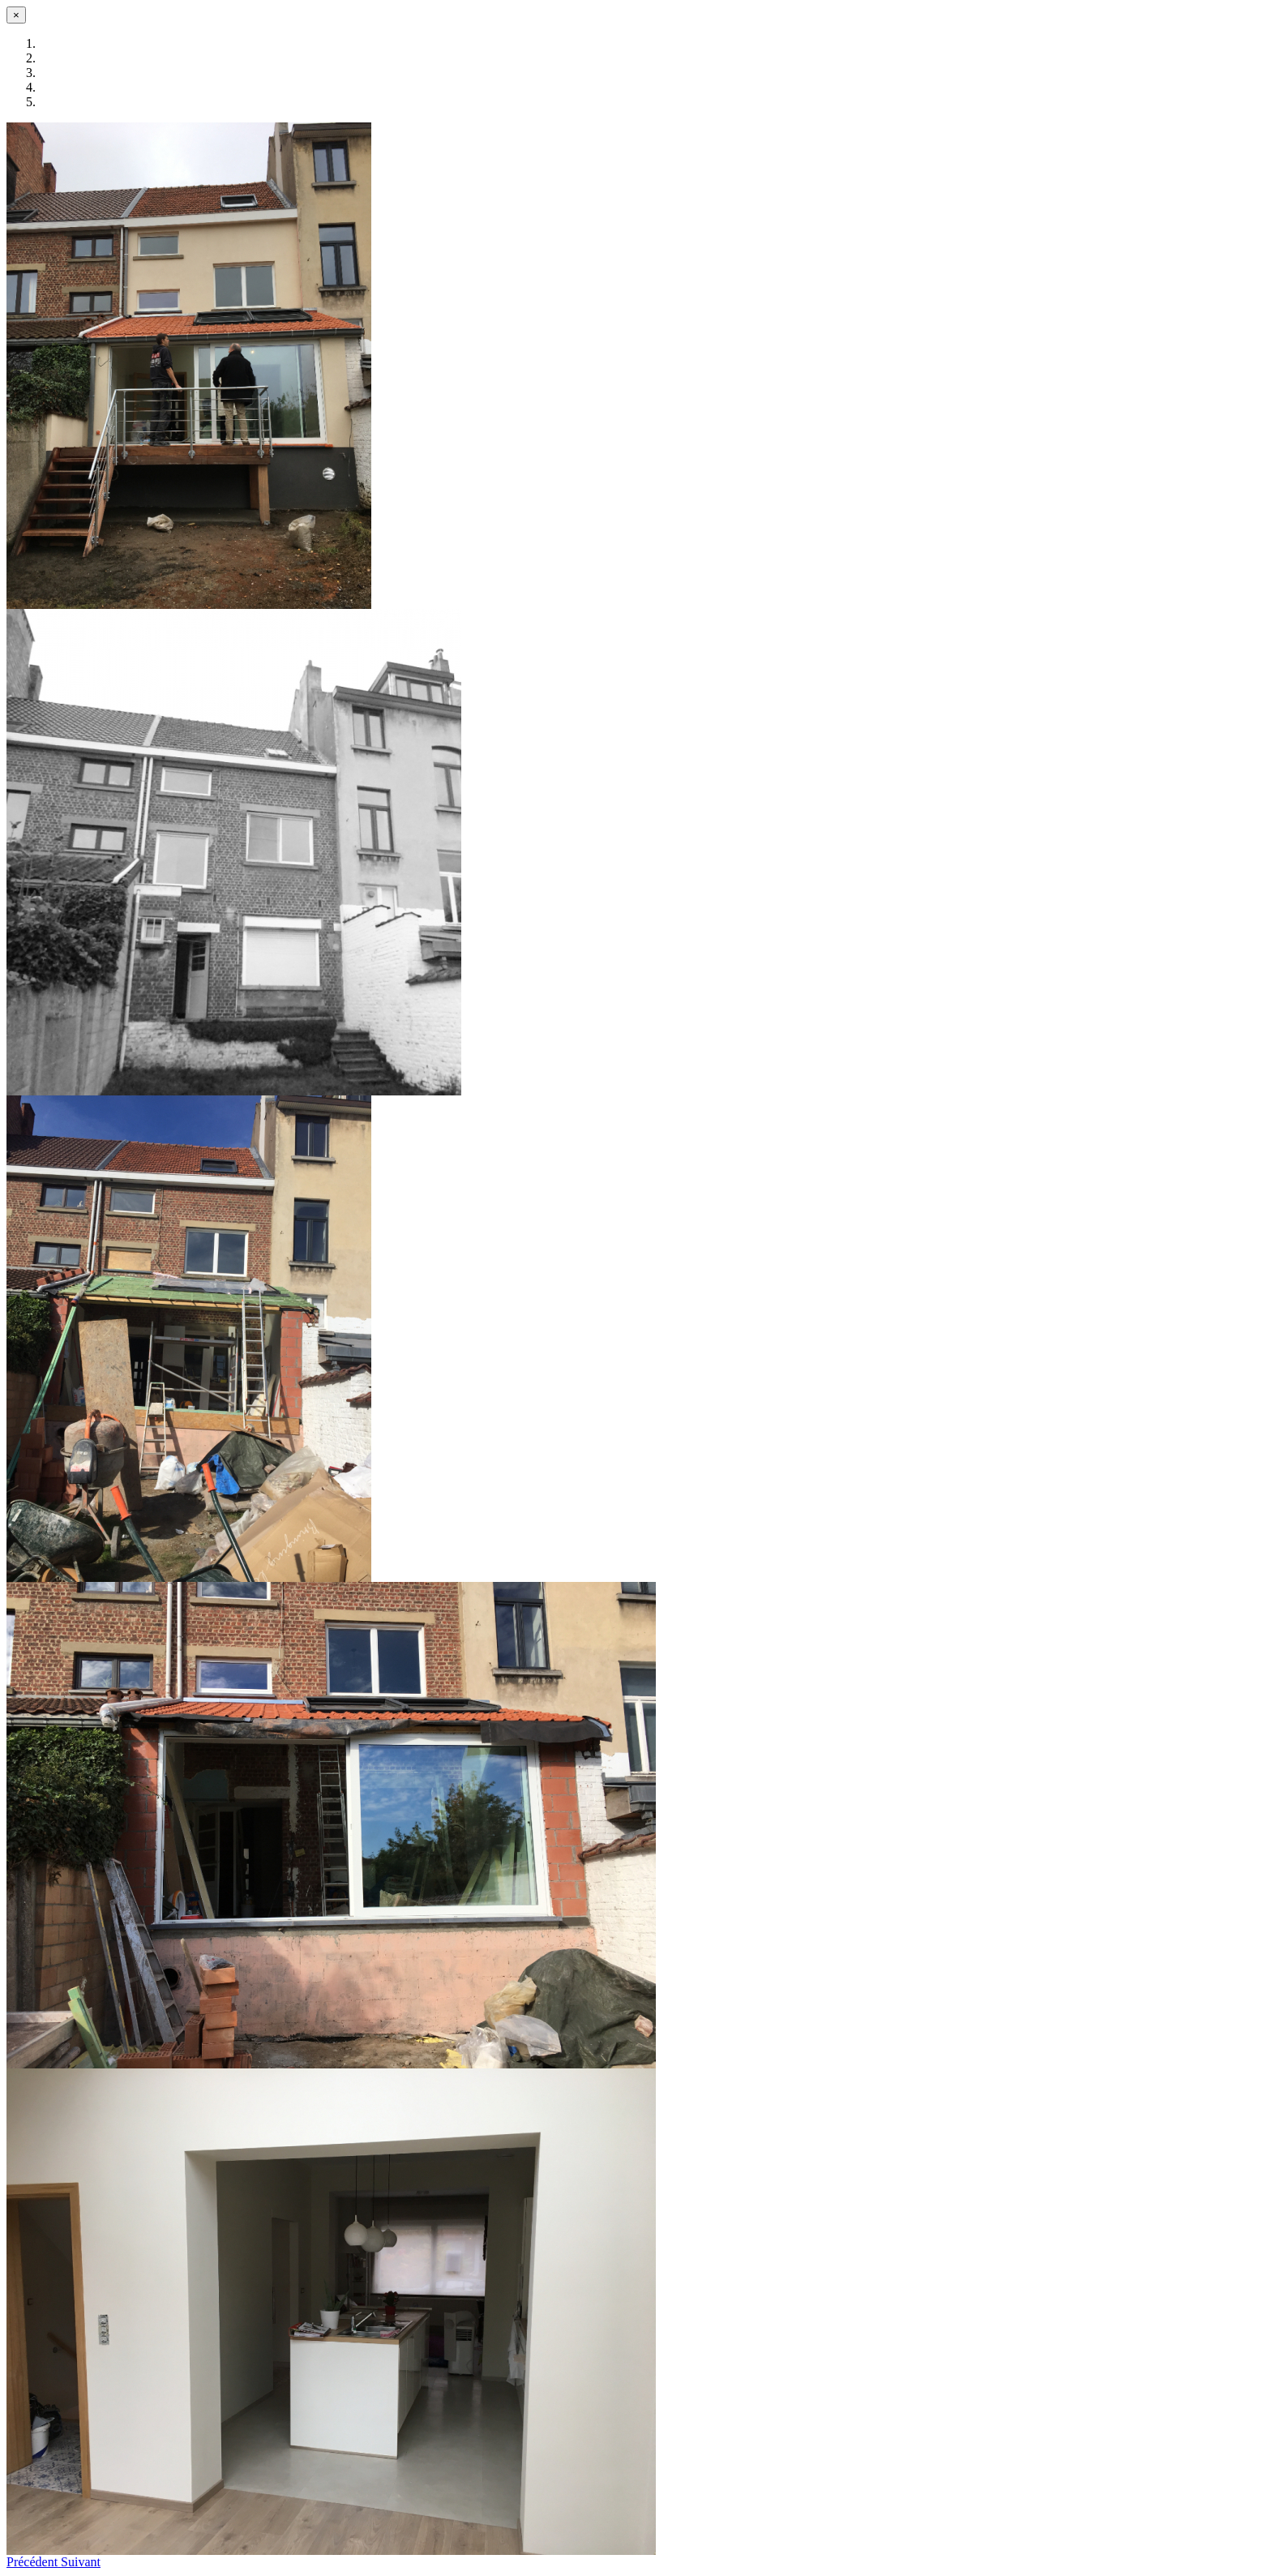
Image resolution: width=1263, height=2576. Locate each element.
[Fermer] (16, 15)
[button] (33, 2562)
